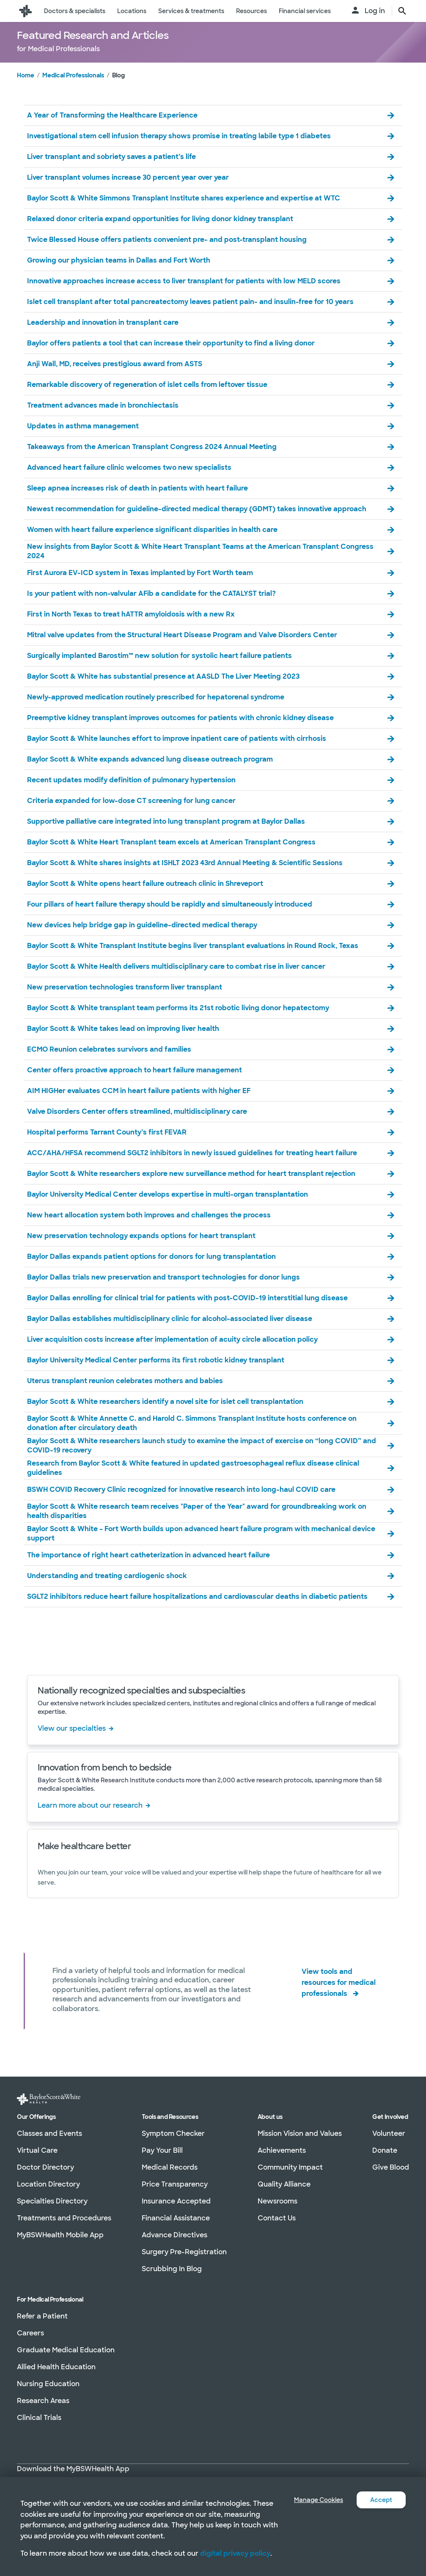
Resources (251, 11)
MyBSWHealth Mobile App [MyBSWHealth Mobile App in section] (60, 2235)
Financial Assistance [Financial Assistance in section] (176, 2218)
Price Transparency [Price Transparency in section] (175, 2184)
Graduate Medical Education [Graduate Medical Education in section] (66, 2350)
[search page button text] (402, 11)
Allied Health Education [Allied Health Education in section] (56, 2367)
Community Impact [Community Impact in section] (290, 2167)
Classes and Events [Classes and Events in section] (49, 2133)
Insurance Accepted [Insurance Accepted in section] (176, 2201)
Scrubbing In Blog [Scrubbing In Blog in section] (172, 2269)
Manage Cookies (312, 2488)
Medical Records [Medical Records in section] (170, 2167)
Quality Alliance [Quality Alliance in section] (284, 2184)
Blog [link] (118, 92)
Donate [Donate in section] (384, 2150)
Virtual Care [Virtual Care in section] (37, 2150)
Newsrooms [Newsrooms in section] (277, 2201)
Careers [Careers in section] (30, 2333)
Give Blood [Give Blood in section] (390, 2167)
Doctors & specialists (74, 11)
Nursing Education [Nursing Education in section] (48, 2384)
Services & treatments (191, 11)
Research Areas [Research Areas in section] (43, 2401)
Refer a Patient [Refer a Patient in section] (42, 2316)
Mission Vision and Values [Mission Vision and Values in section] (300, 2133)
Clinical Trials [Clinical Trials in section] (39, 2418)
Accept (379, 2488)
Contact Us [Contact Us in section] (277, 2218)
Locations (131, 11)
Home (25, 92)
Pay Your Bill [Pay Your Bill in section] (162, 2150)
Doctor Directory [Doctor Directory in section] (45, 2167)
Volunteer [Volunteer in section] (388, 2133)
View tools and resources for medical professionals (339, 1997)
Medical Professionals (73, 92)
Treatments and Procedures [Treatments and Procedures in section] (64, 2218)
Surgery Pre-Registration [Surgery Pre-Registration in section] (184, 2252)
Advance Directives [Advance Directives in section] (174, 2235)
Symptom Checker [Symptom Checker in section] (173, 2133)
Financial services (305, 11)
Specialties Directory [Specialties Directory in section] (52, 2201)
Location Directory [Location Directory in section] (48, 2184)
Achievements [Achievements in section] (282, 2150)
